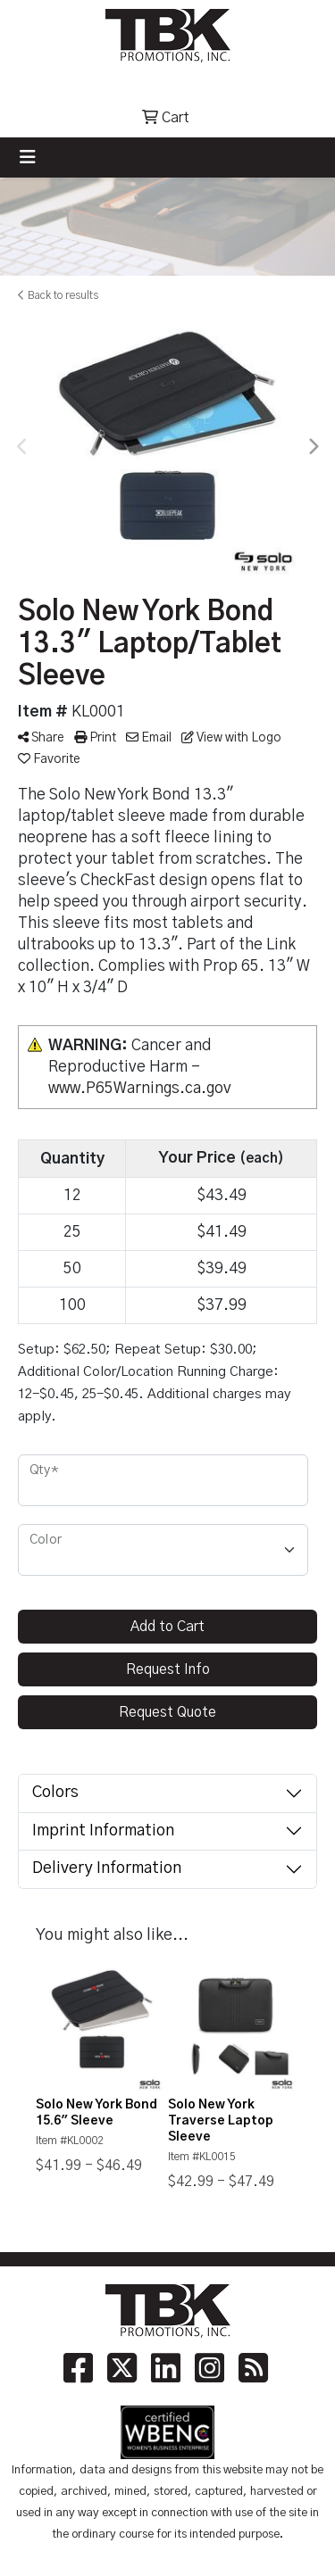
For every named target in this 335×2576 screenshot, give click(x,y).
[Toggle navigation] (27, 157)
